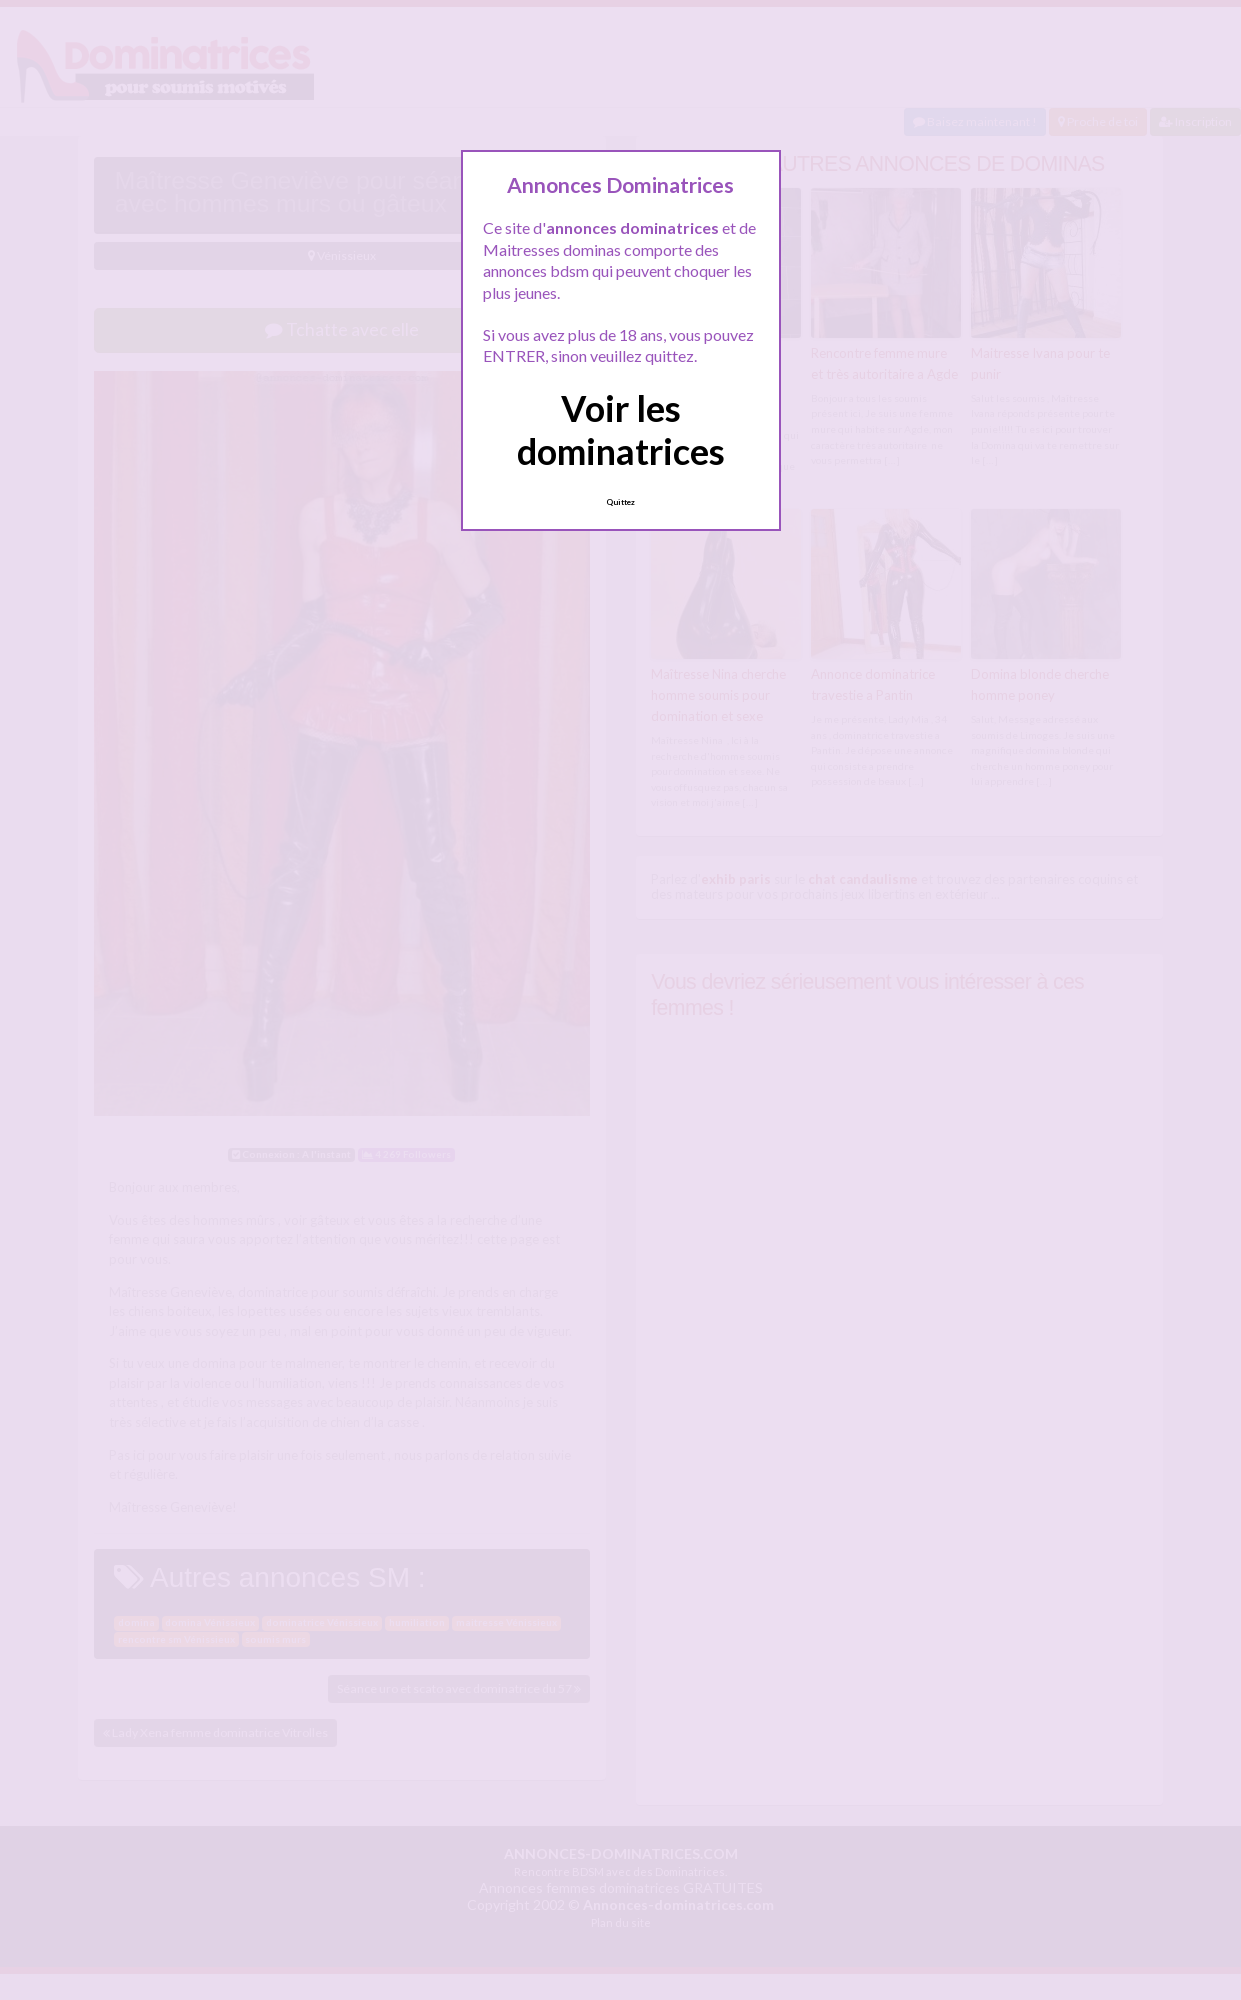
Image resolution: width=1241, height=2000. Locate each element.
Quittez (620, 502)
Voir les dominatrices (621, 429)
